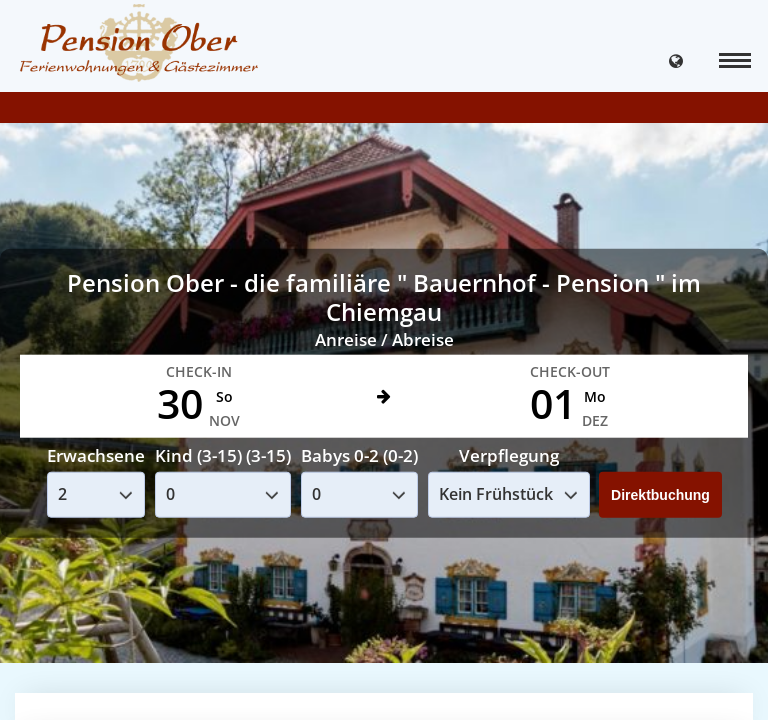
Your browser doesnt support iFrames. (384, 360)
